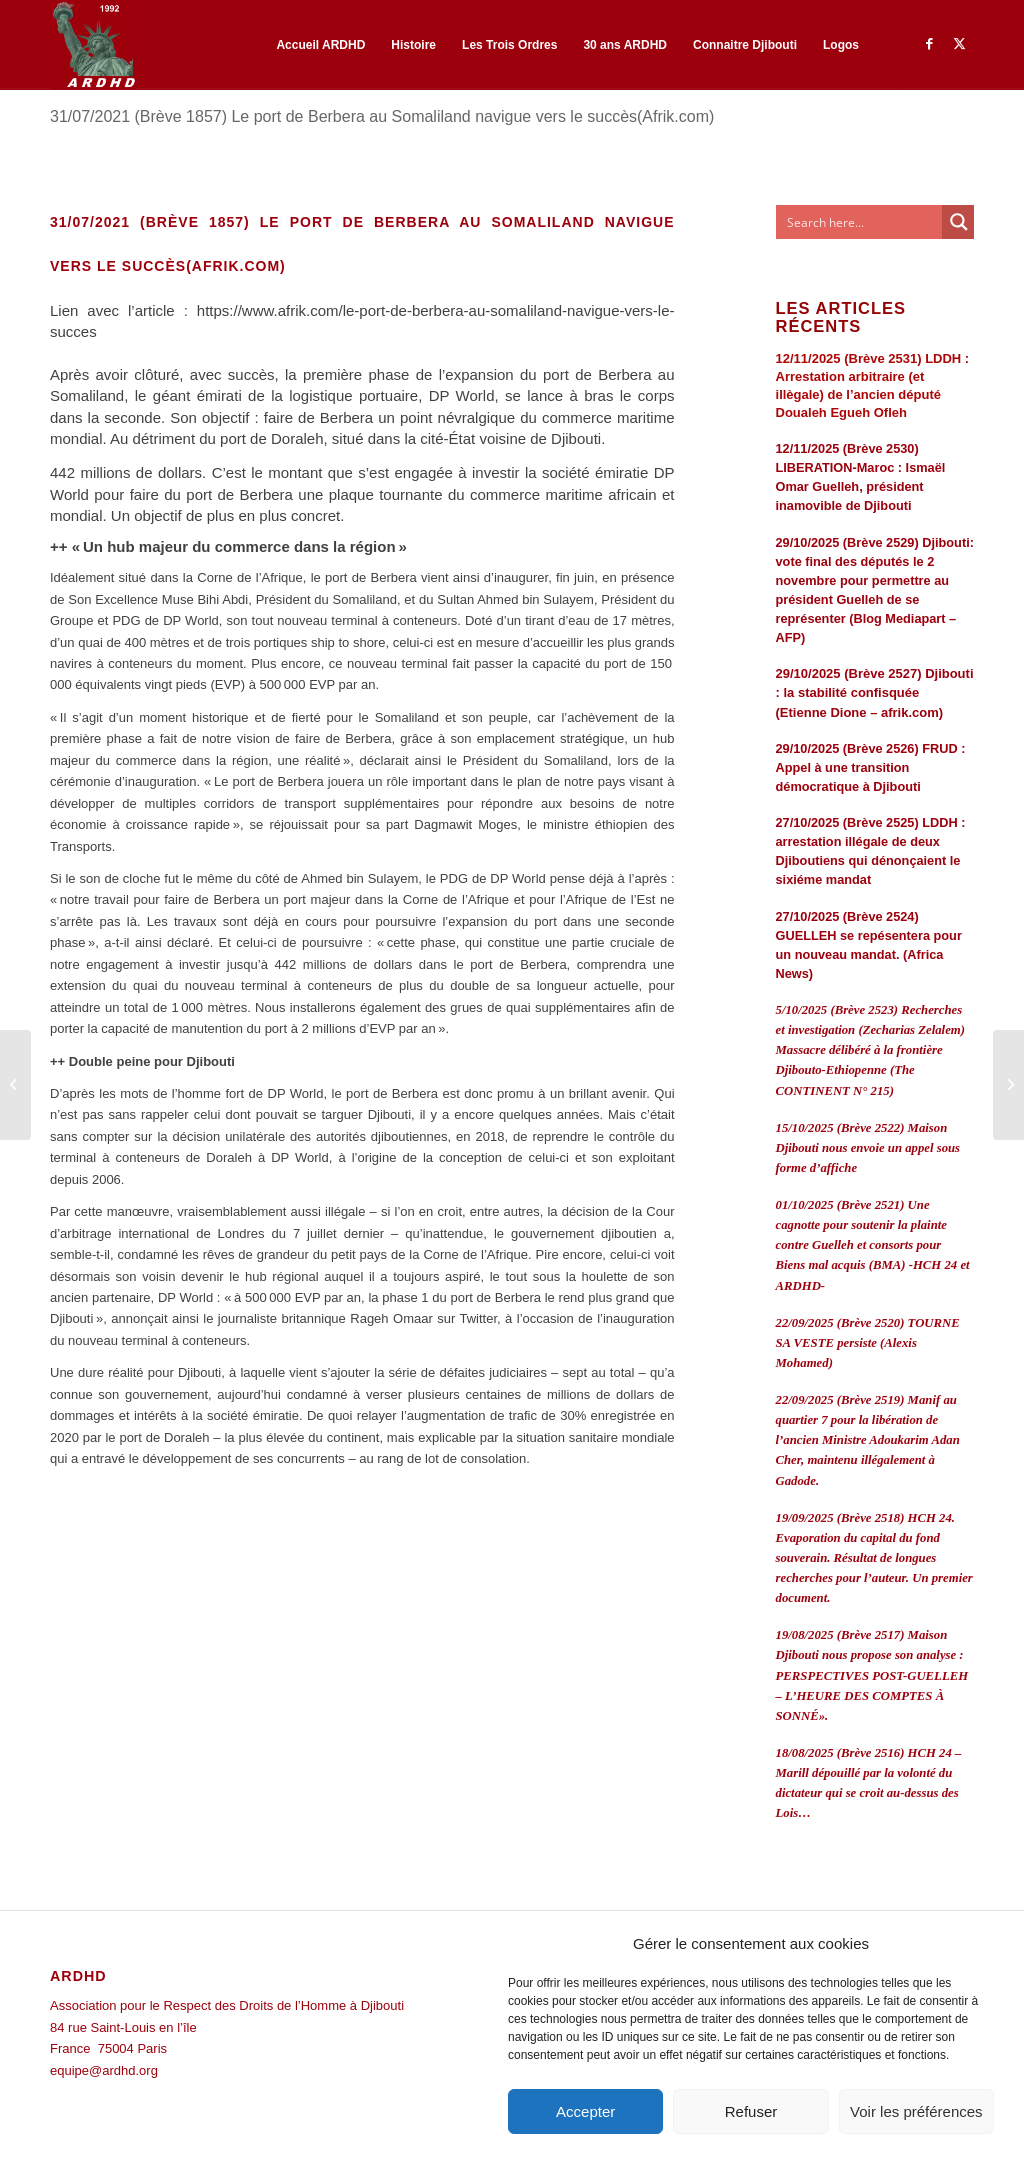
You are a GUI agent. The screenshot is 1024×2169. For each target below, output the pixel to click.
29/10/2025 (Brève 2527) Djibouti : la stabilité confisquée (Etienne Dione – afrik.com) (875, 692)
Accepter (585, 2111)
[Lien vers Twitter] (959, 44)
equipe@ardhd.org (104, 2070)
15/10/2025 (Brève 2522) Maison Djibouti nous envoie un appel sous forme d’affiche (868, 1148)
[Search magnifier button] (959, 222)
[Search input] (860, 222)
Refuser (751, 2111)
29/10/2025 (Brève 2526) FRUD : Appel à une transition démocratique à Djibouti (871, 767)
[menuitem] (320, 45)
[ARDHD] (93, 45)
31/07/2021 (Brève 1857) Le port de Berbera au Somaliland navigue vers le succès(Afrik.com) (382, 116)
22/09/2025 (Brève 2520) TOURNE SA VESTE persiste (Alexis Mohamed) (868, 1343)
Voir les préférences (916, 2111)
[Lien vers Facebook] (929, 44)
